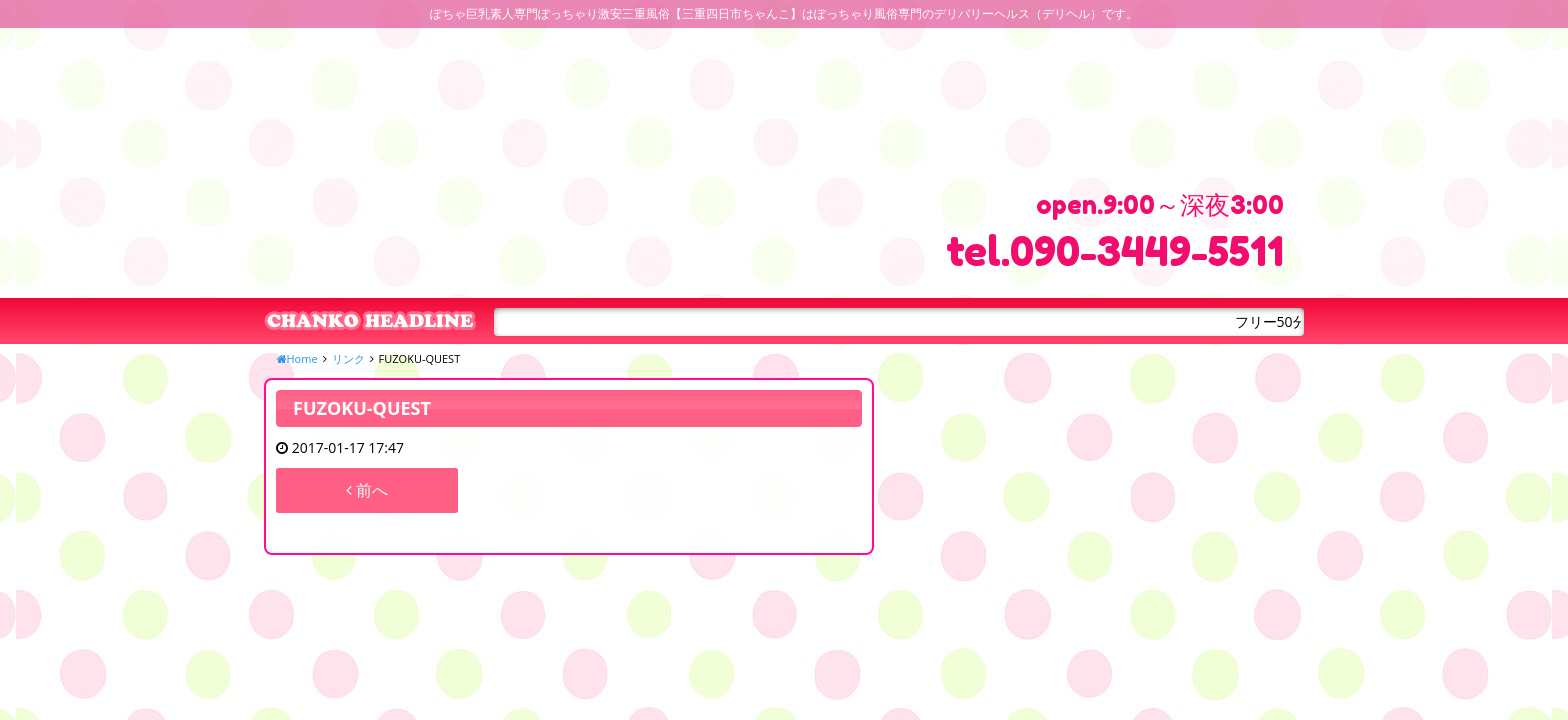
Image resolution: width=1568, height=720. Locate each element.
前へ (367, 490)
